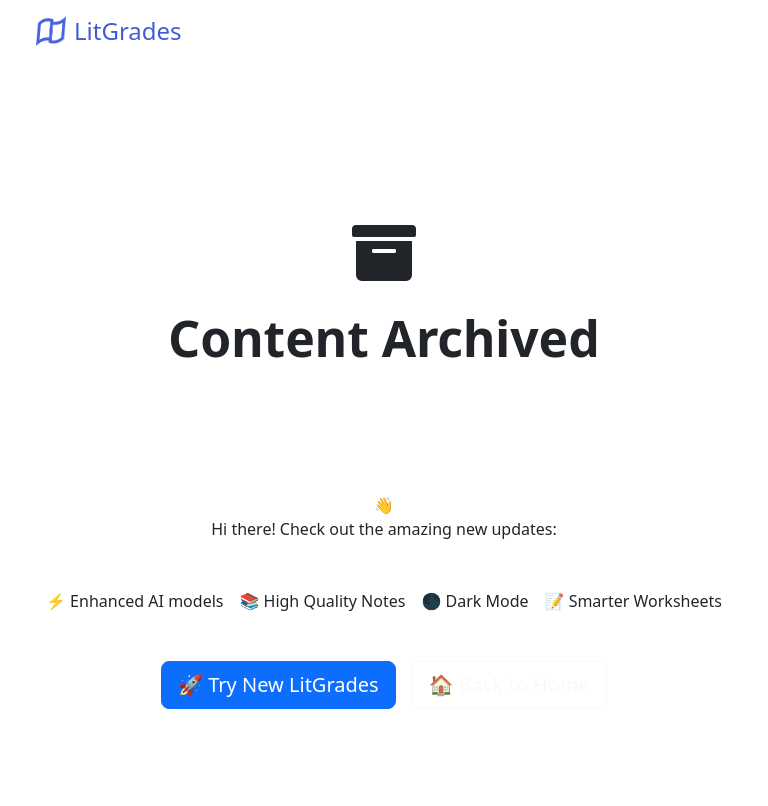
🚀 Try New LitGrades (278, 684)
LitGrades (109, 30)
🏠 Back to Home (509, 684)
